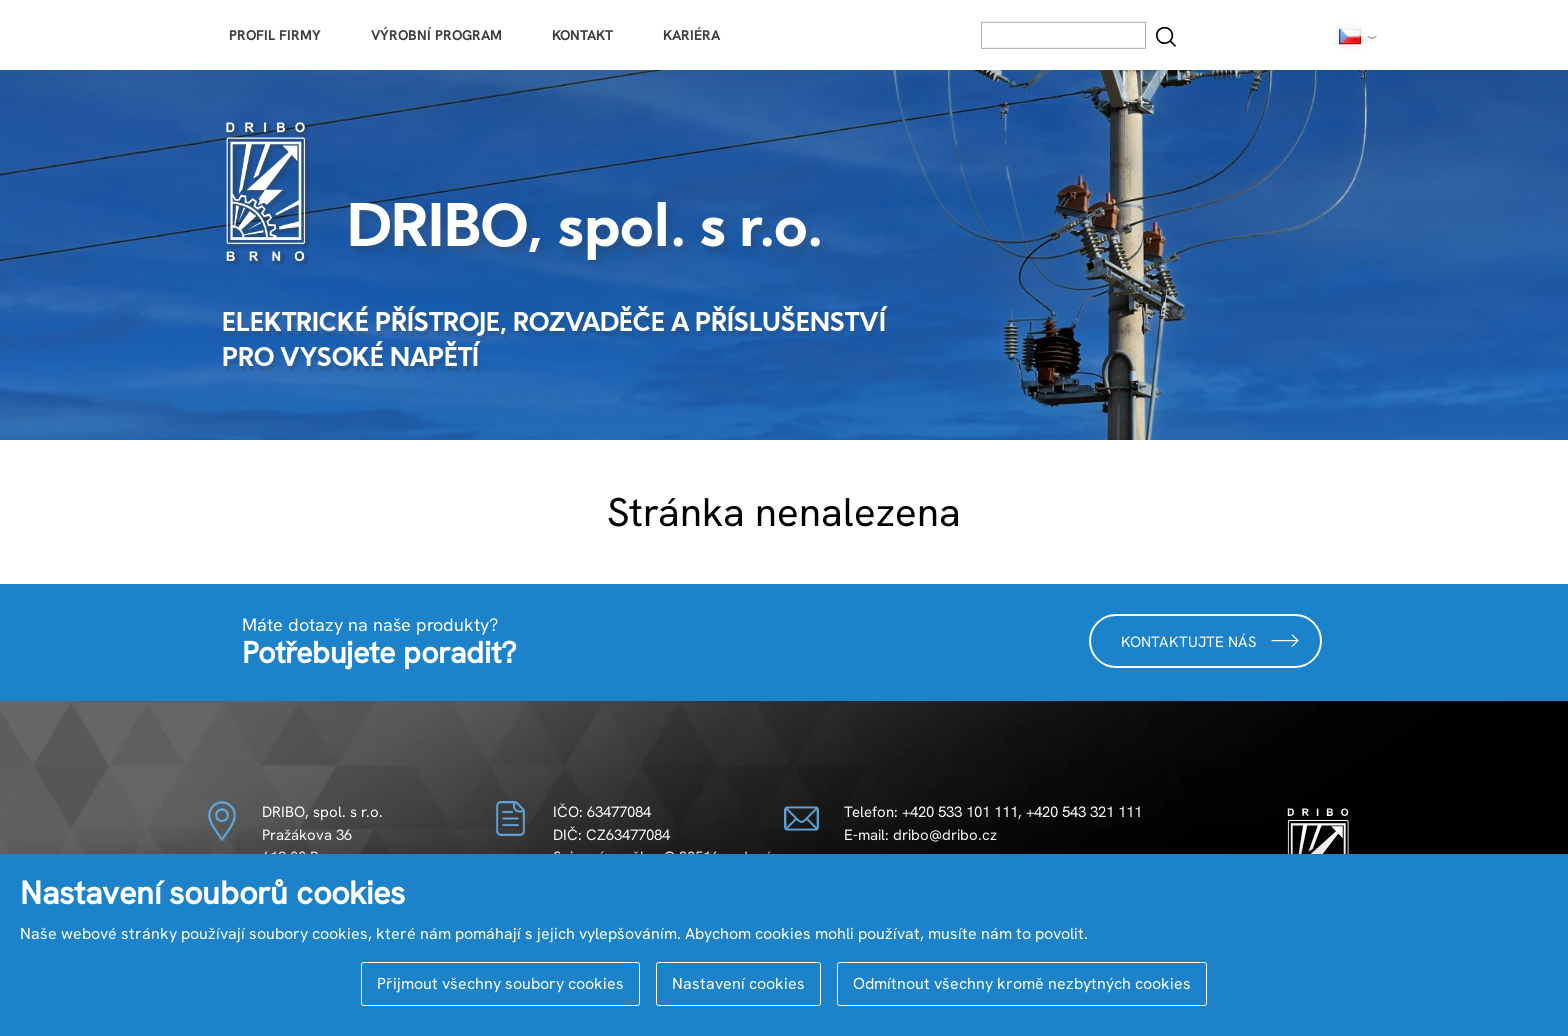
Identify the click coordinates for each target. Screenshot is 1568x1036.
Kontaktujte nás (1210, 640)
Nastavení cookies (738, 983)
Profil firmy (275, 35)
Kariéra (691, 35)
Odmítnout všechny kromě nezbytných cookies (1022, 983)
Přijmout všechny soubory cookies (500, 983)
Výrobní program (436, 35)
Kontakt (582, 35)
